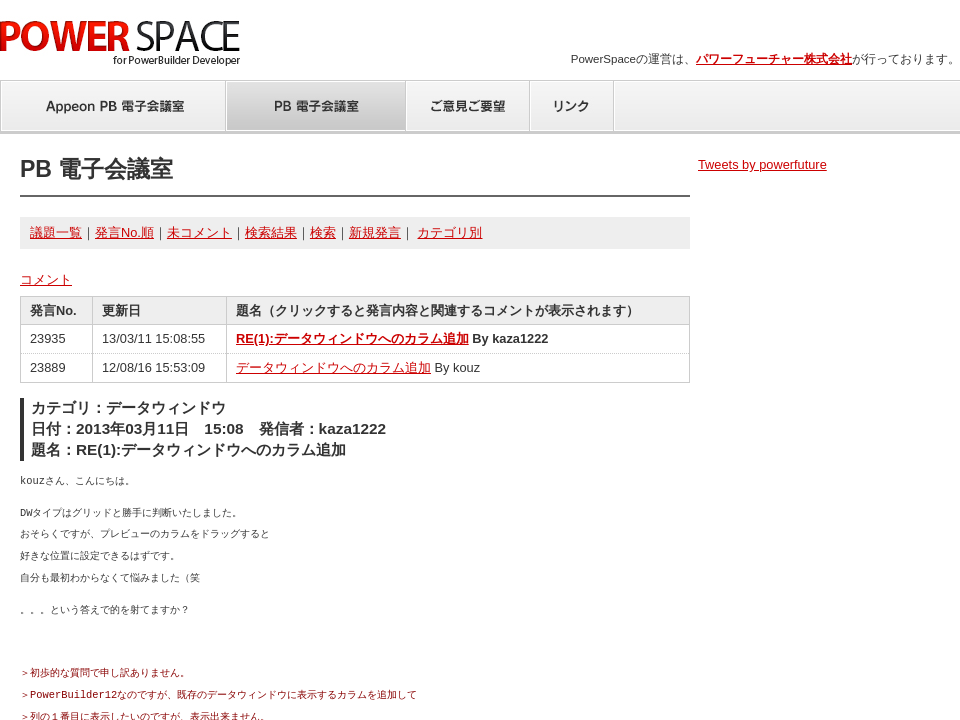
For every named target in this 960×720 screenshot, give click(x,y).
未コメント (199, 232)
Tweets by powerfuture (762, 164)
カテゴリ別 (449, 232)
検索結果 (271, 232)
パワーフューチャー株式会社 (774, 59)
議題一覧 (56, 232)
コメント (46, 279)
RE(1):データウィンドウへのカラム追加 (352, 338)
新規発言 (375, 232)
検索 (323, 232)
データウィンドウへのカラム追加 (333, 367)
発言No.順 (124, 232)
